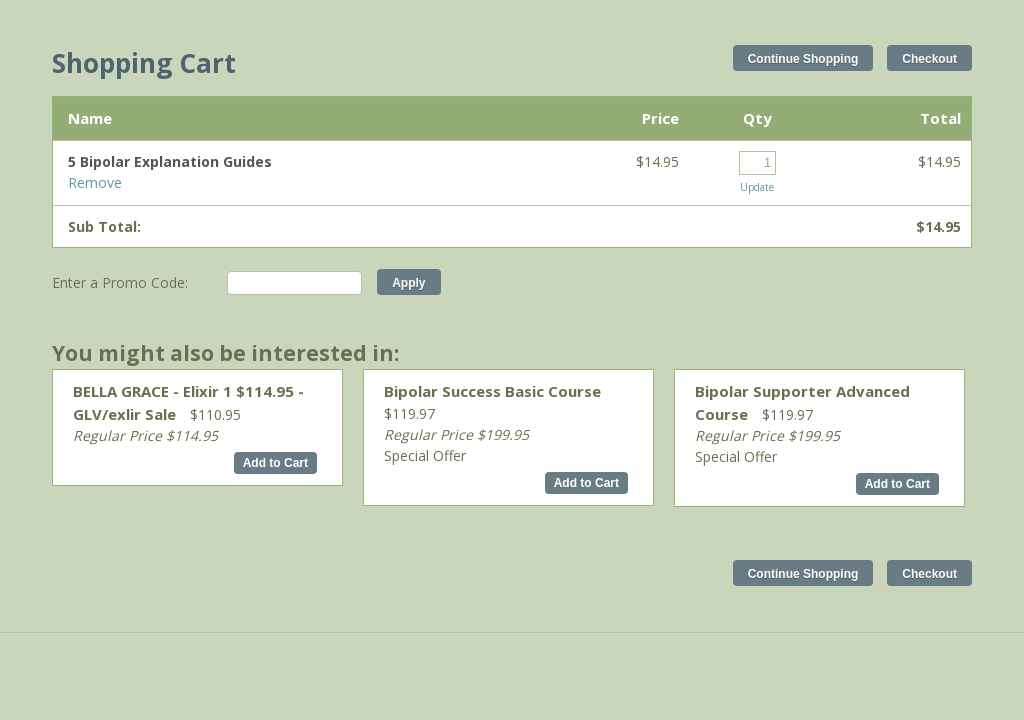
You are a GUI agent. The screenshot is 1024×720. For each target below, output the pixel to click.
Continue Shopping (803, 59)
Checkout (929, 59)
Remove (95, 182)
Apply (408, 283)
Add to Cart (275, 463)
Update (757, 187)
